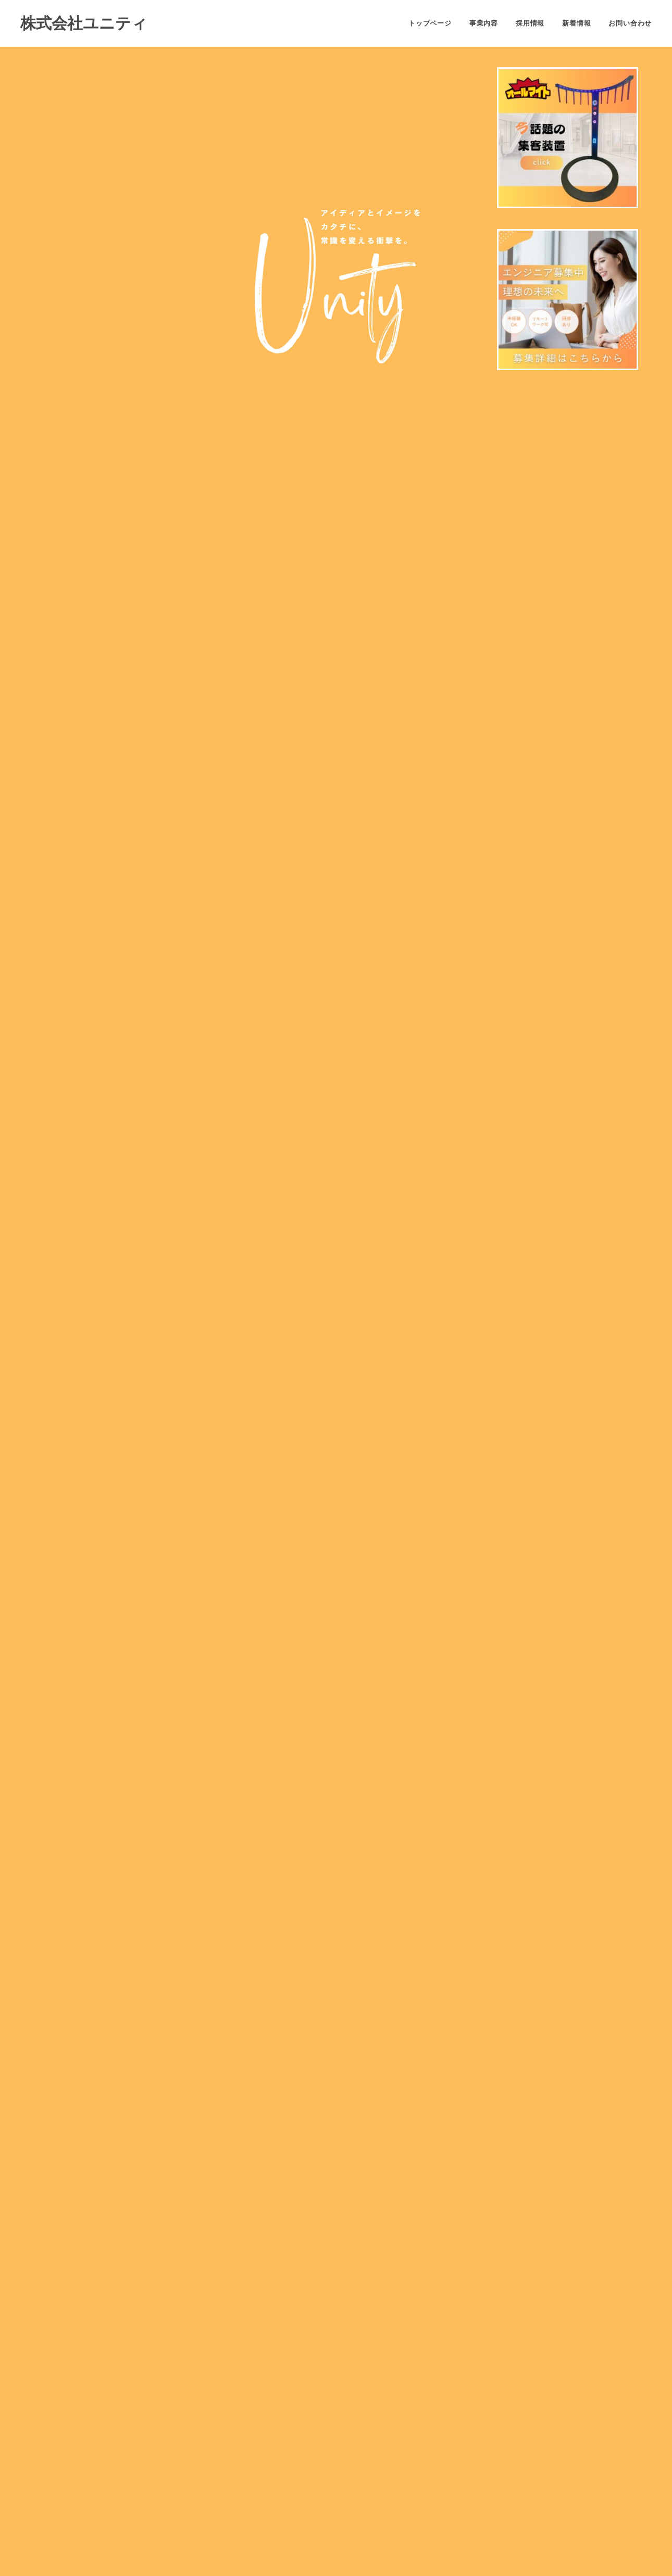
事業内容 (483, 23)
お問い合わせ (630, 23)
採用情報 (530, 23)
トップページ (430, 23)
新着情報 (576, 23)
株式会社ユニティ (83, 23)
